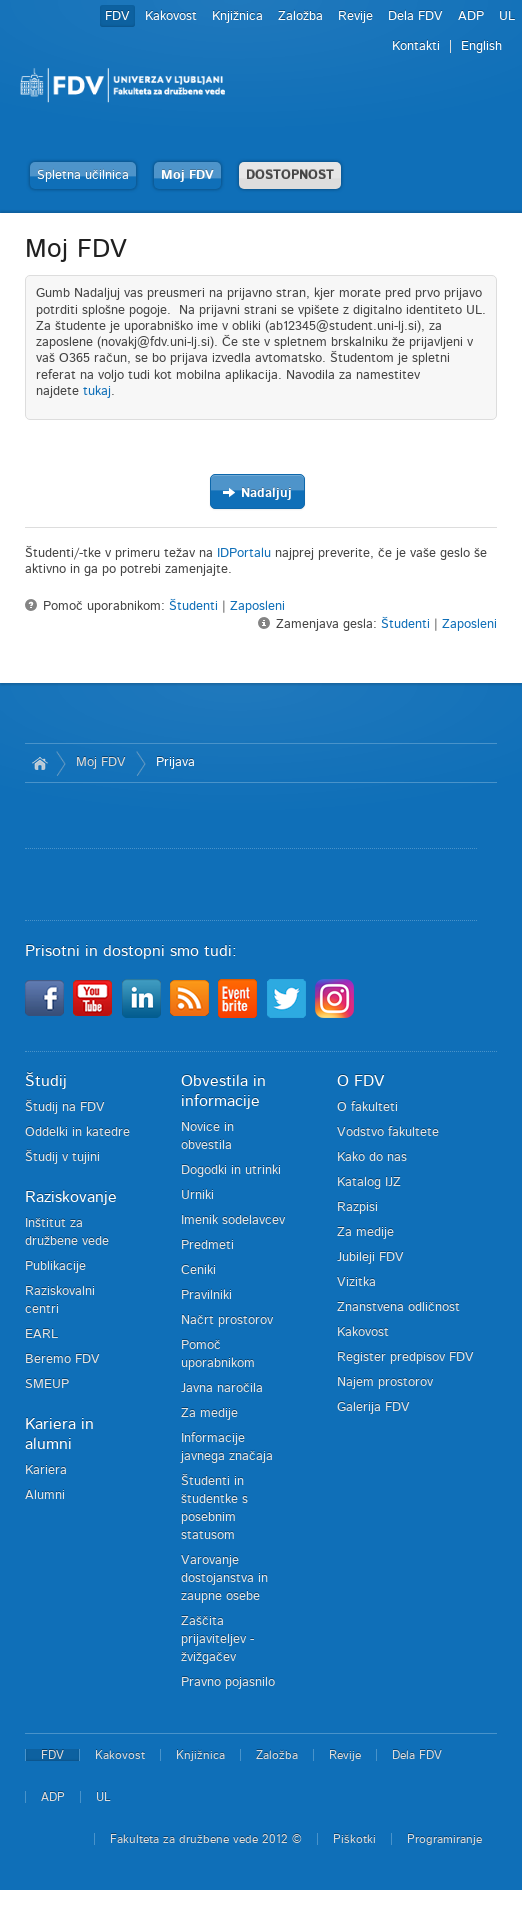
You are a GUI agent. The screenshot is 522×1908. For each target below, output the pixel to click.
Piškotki (354, 1839)
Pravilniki (206, 1295)
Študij (46, 1081)
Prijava (175, 762)
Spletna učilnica (83, 175)
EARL (41, 1334)
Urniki (197, 1195)
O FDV (360, 1081)
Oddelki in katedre (77, 1132)
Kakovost (171, 16)
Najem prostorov (385, 1382)
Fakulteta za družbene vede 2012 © (206, 1839)
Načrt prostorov (227, 1320)
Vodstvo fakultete (388, 1132)
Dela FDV (415, 16)
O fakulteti (367, 1107)
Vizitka (356, 1282)
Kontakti (416, 46)
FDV (117, 16)
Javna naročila (222, 1388)
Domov (40, 763)
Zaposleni (257, 606)
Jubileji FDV (370, 1257)
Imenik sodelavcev (233, 1220)
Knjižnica (237, 16)
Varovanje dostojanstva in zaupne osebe (224, 1578)
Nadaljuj (257, 492)
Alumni (45, 1495)
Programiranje (444, 1839)
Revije (355, 16)
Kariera (46, 1470)
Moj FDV (187, 175)
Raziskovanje (71, 1197)
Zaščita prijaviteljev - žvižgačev (217, 1639)
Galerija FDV (373, 1407)
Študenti (193, 606)
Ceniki (198, 1270)
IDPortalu (244, 553)
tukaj (97, 391)
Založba (300, 16)
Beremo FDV (62, 1359)
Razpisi (357, 1207)
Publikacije (55, 1266)
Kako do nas (372, 1157)
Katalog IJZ (369, 1182)
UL (507, 16)
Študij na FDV (65, 1107)
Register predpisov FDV (405, 1357)
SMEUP (47, 1384)
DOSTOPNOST (290, 175)
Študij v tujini (62, 1157)
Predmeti (207, 1245)
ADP (471, 16)
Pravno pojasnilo (228, 1682)
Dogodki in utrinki (231, 1170)
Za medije (209, 1413)
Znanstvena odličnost (398, 1307)
